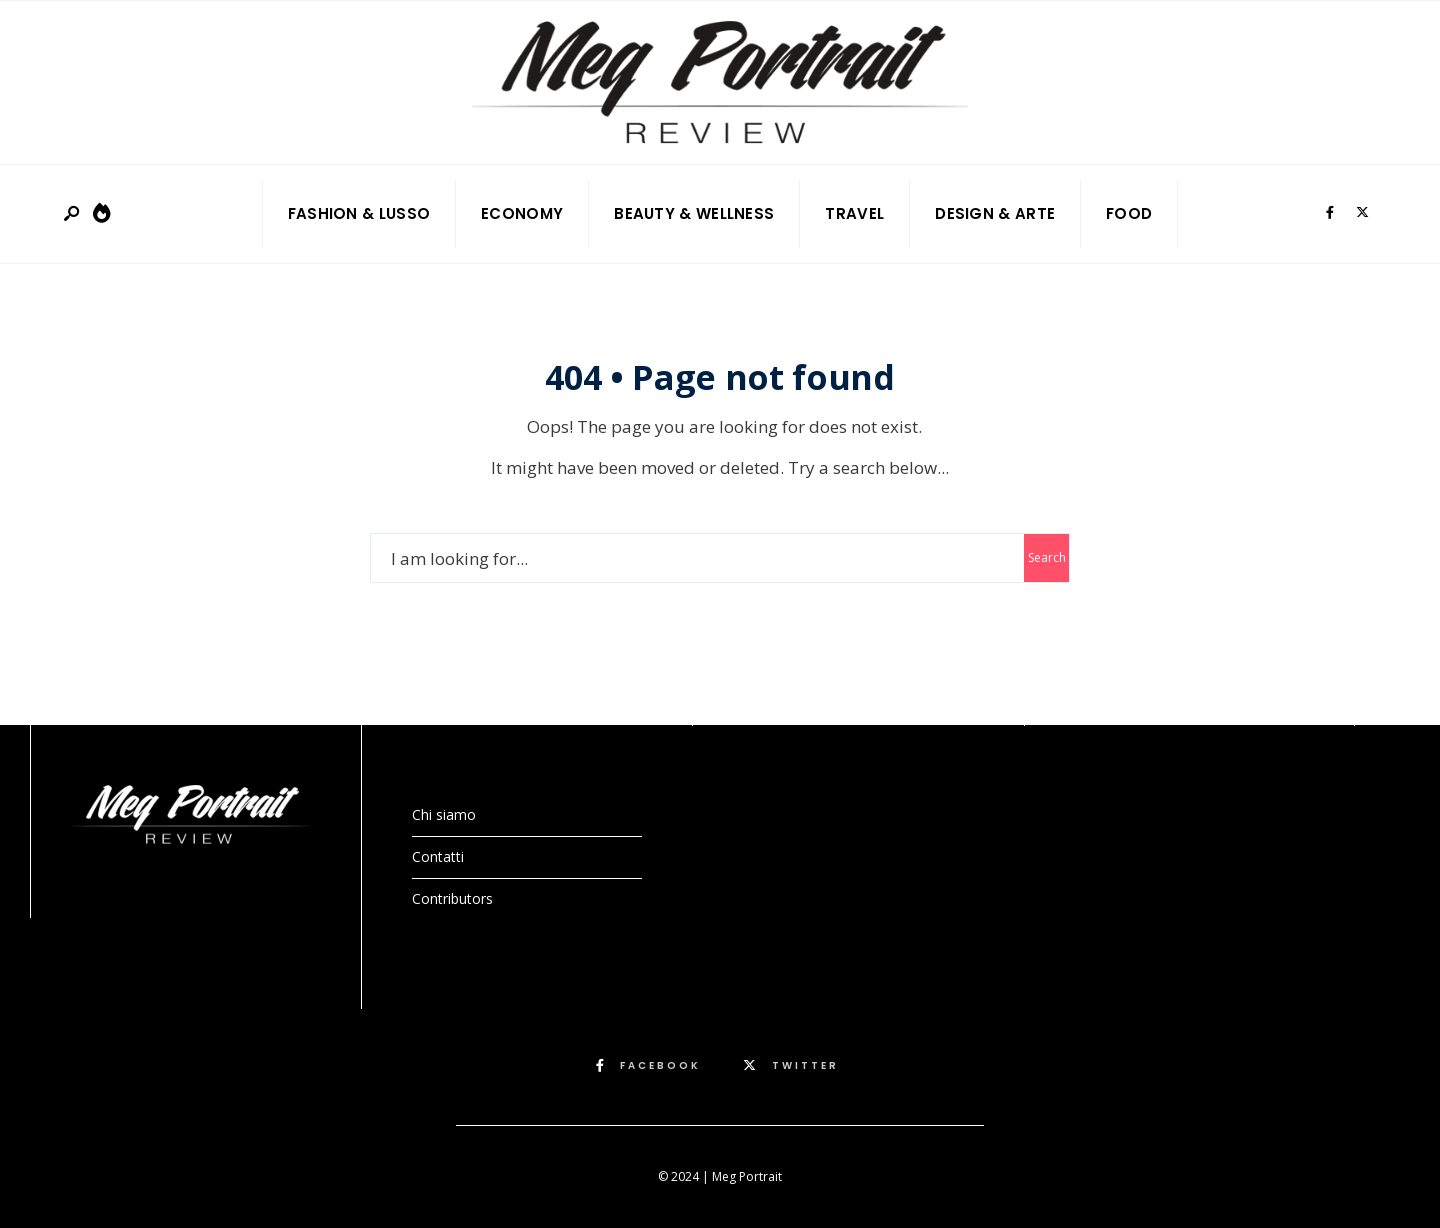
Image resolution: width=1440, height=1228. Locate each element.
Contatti (438, 856)
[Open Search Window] (73, 214)
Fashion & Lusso (359, 213)
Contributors (452, 898)
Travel (854, 213)
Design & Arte (995, 213)
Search (1047, 557)
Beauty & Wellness (694, 213)
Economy (522, 213)
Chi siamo (444, 814)
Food (1129, 213)
